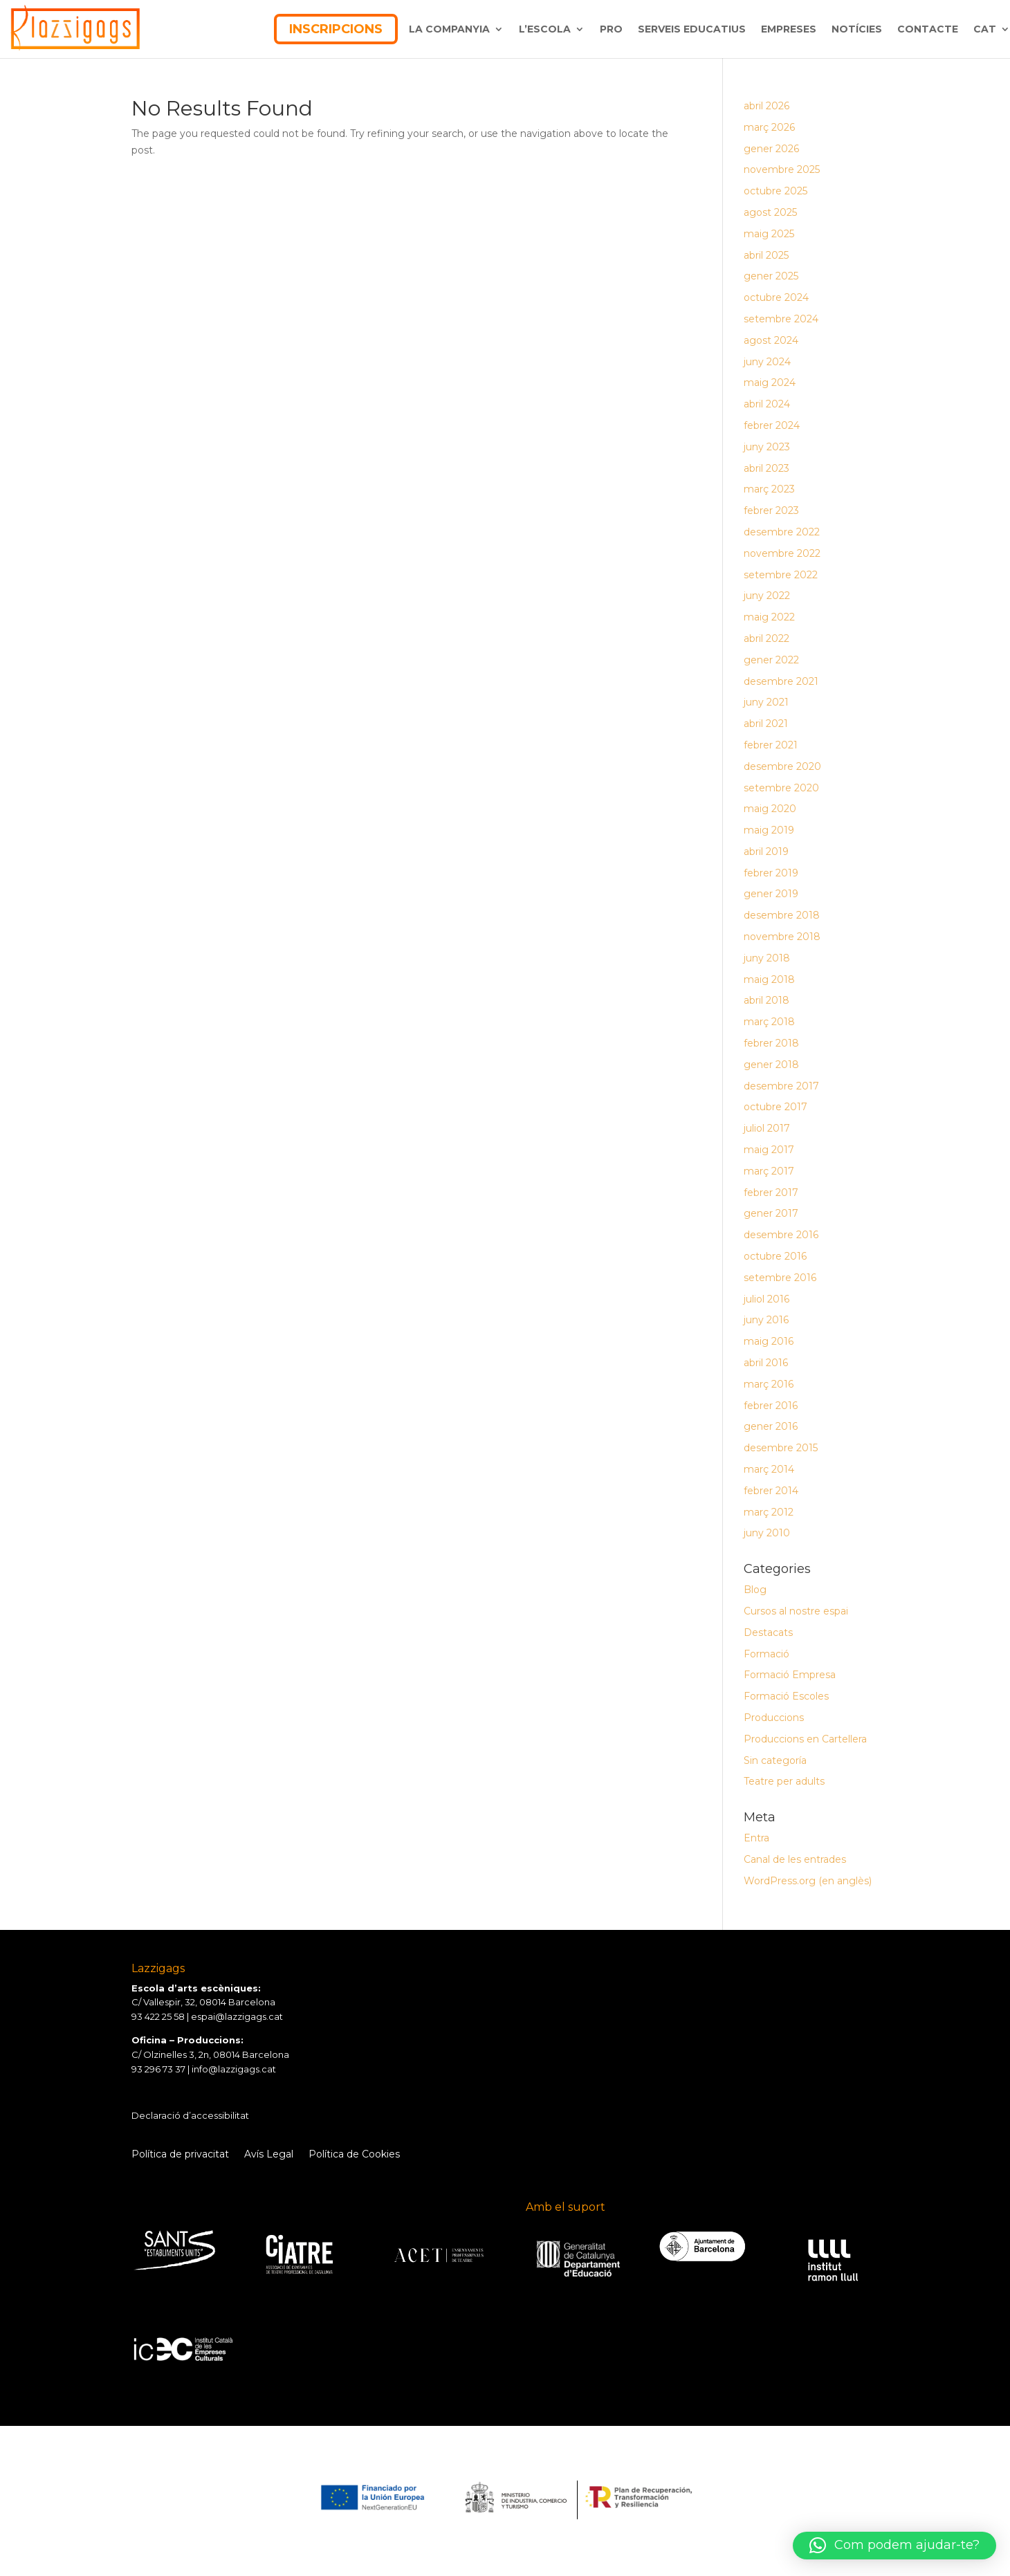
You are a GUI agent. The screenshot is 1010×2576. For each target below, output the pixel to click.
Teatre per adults (784, 1781)
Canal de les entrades (795, 1859)
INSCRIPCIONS (336, 29)
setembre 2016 (780, 1277)
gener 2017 (771, 1213)
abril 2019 (766, 851)
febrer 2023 (771, 510)
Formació (766, 1654)
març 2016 (768, 1384)
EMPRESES (788, 29)
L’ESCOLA (545, 29)
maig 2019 (769, 830)
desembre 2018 (782, 915)
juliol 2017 (767, 1128)
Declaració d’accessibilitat (190, 2115)
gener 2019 (771, 893)
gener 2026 (771, 148)
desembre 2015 (781, 1448)
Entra (756, 1838)
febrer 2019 (771, 873)
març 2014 (769, 1469)
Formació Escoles (786, 1696)
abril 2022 (766, 638)
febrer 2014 (771, 1490)
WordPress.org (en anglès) (808, 1881)
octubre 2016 (775, 1256)
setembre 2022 (781, 575)
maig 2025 (769, 234)
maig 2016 (768, 1341)
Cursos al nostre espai (796, 1611)
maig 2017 (769, 1149)
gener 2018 (771, 1064)
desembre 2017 (781, 1086)
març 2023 (769, 489)
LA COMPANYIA (449, 29)
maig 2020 (770, 808)
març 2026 (769, 127)
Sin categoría (775, 1760)
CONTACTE (927, 29)
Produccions (774, 1717)
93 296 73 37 (158, 2068)
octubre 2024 (776, 297)
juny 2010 (767, 1533)
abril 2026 (766, 106)
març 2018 (769, 1021)
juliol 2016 (766, 1299)
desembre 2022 (782, 532)
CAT (984, 29)
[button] (894, 2545)
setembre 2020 (781, 788)
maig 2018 (769, 979)
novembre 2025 (782, 169)
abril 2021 (766, 723)
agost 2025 (770, 212)
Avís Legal (268, 2154)
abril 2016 (766, 1362)
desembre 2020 (782, 766)
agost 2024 (771, 340)
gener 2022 (771, 660)
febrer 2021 (771, 745)
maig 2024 (770, 382)
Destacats (768, 1632)
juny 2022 (767, 595)
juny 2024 (767, 362)
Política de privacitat (180, 2154)
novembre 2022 (782, 553)
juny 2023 (767, 447)
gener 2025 (771, 276)
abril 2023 (766, 468)
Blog (755, 1589)
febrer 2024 (772, 425)
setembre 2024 (781, 319)
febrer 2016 (771, 1405)
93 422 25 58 (158, 2016)
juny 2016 (766, 1320)
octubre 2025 (775, 191)
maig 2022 (769, 617)
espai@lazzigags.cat (237, 2016)
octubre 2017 (775, 1107)
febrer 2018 (771, 1043)
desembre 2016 (781, 1235)
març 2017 (769, 1171)
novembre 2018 (782, 936)
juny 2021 (766, 702)
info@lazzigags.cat (234, 2068)
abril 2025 (766, 255)
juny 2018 (767, 958)
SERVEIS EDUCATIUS (692, 29)
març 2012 (768, 1512)
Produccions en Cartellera (805, 1739)
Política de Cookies (354, 2154)
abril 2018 (766, 1000)
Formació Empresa (790, 1674)
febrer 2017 (771, 1192)
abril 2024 (767, 404)
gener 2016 (771, 1426)
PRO (611, 29)
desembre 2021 (781, 681)
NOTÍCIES (857, 29)
